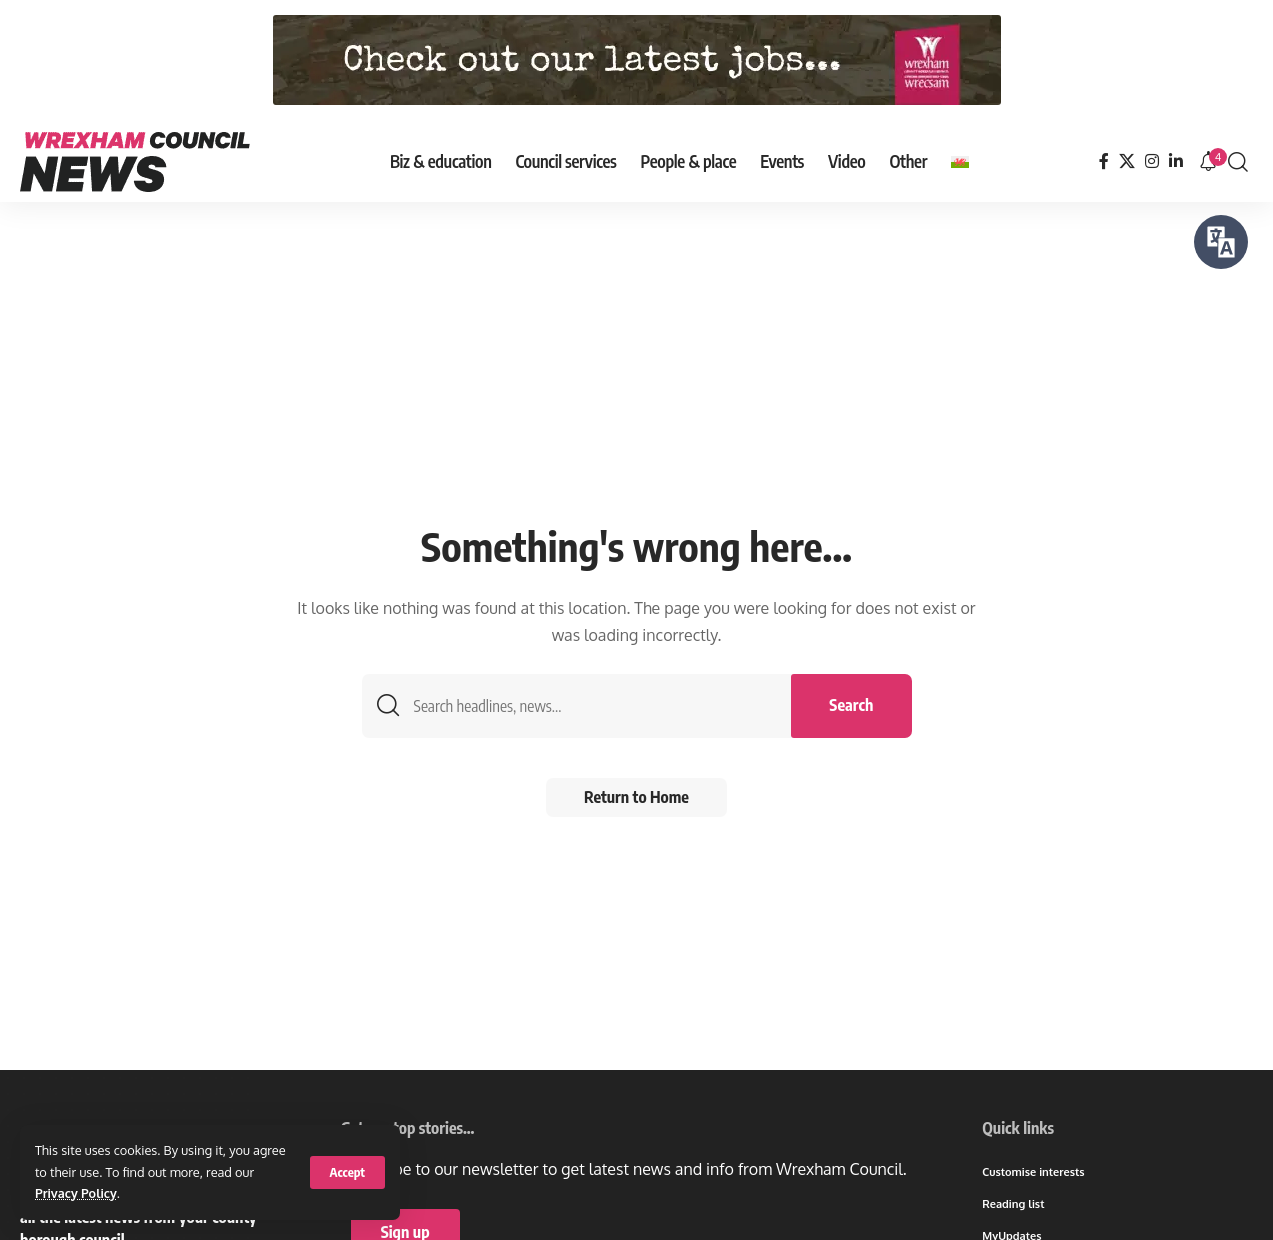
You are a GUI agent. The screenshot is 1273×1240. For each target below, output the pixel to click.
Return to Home (636, 799)
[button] (347, 1172)
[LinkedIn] (1176, 161)
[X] (1127, 161)
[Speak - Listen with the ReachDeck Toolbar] (1221, 242)
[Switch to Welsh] (960, 162)
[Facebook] (1104, 161)
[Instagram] (1152, 161)
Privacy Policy (76, 1193)
